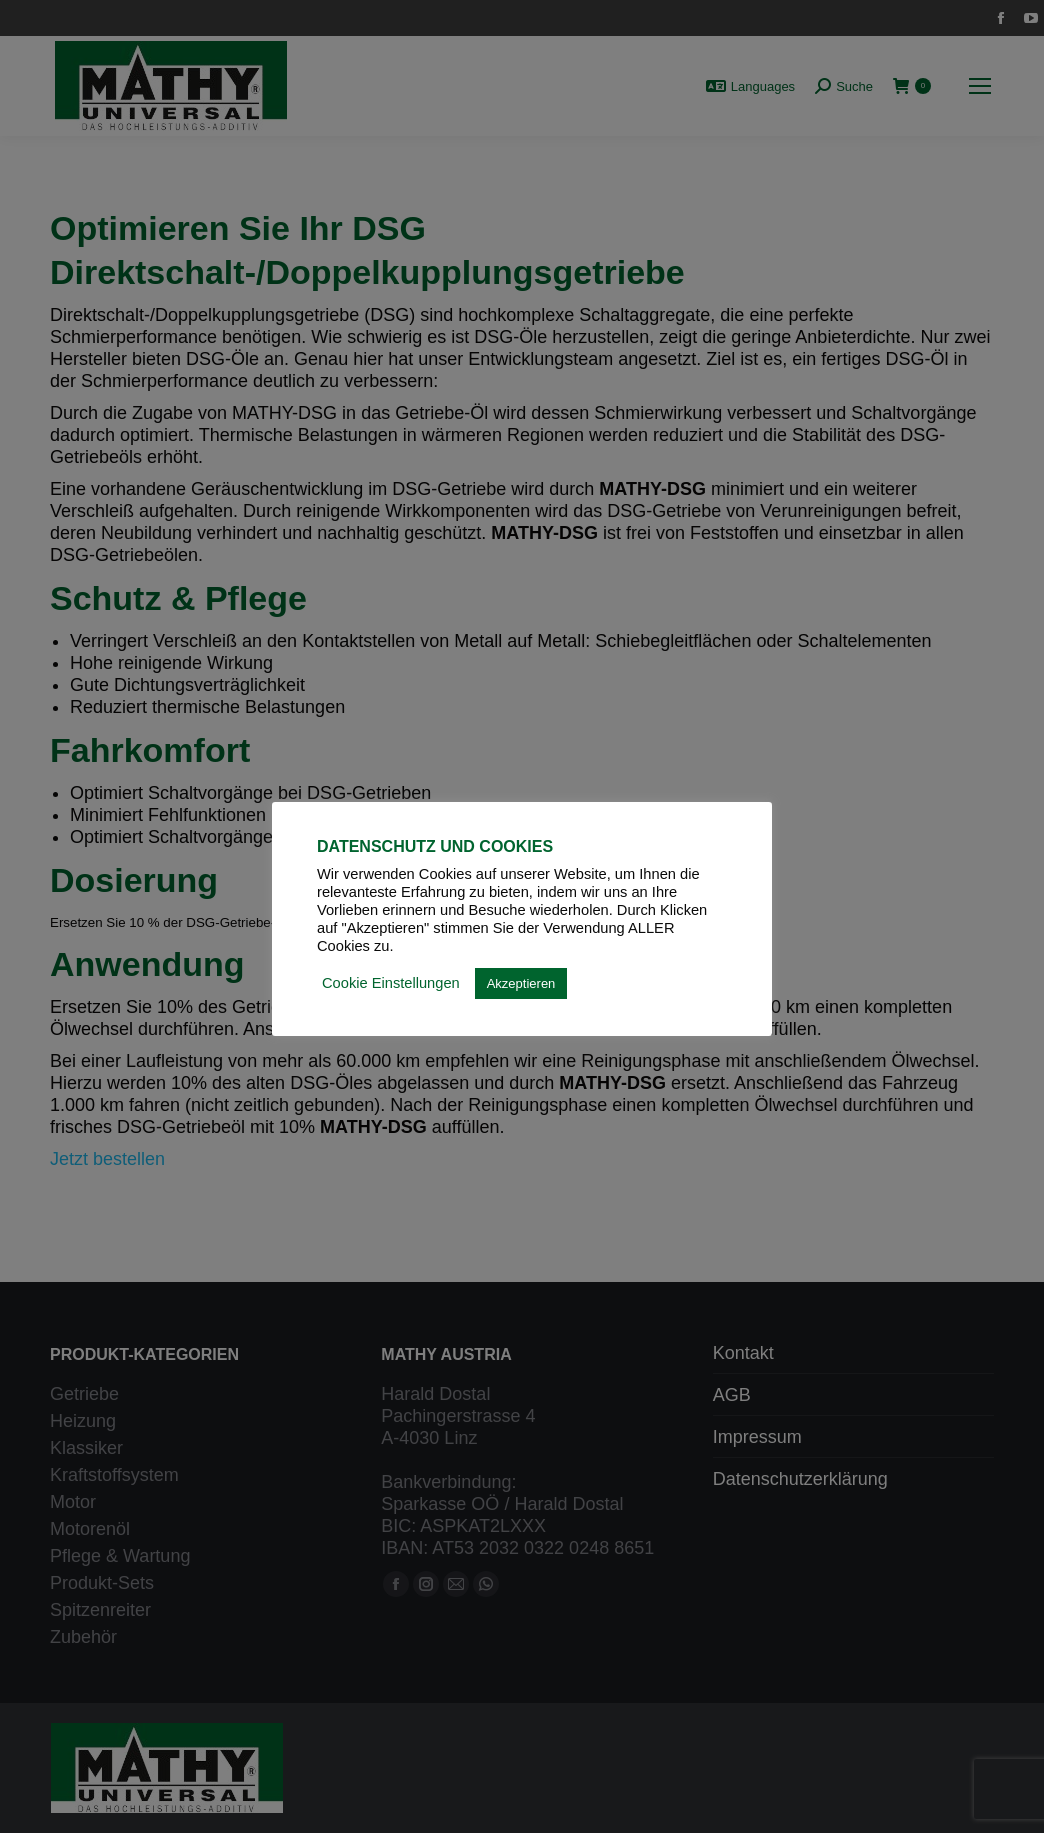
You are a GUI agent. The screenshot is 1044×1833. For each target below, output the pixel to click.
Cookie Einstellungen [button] (391, 983)
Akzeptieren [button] (521, 983)
